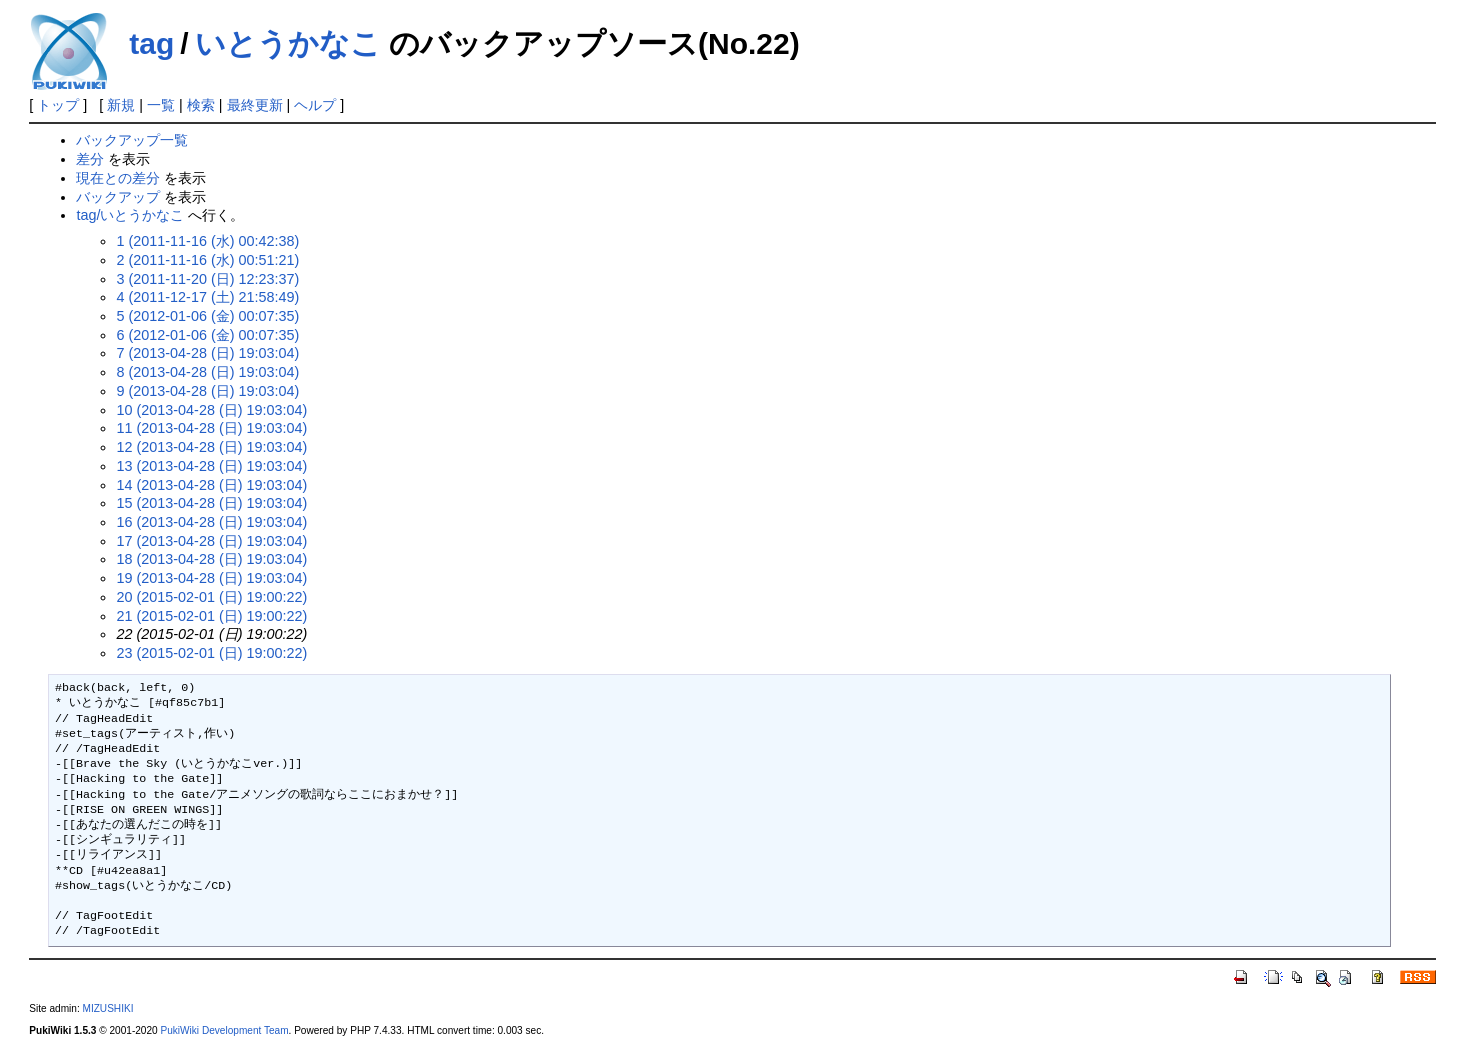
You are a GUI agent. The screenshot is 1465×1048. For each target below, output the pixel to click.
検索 (201, 105)
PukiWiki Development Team (224, 1030)
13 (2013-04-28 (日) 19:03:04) (211, 466)
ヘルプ (315, 105)
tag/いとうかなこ (130, 215)
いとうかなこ (288, 43)
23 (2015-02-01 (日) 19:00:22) (211, 653)
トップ (58, 105)
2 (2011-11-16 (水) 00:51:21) (207, 260)
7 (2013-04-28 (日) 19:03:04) (207, 353)
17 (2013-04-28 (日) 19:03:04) (211, 541)
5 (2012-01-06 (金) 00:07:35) (207, 316)
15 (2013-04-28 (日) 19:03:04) (211, 503)
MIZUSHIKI (108, 1008)
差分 (90, 159)
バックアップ (118, 197)
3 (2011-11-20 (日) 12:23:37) (207, 279)
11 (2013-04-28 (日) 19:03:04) (211, 428)
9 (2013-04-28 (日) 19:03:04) (207, 391)
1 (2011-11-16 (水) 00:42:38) (207, 241)
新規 (121, 105)
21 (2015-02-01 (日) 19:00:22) (211, 616)
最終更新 (255, 105)
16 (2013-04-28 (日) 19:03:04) (211, 522)
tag (151, 43)
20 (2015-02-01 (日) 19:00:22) (211, 597)
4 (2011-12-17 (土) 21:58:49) (207, 297)
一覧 (161, 105)
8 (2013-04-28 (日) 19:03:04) (207, 372)
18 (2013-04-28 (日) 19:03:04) (211, 559)
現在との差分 (118, 178)
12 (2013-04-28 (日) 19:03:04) (211, 447)
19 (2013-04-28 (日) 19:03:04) (211, 578)
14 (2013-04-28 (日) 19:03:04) (211, 485)
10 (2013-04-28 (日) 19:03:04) (211, 410)
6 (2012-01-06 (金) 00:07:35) (207, 335)
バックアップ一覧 (132, 140)
